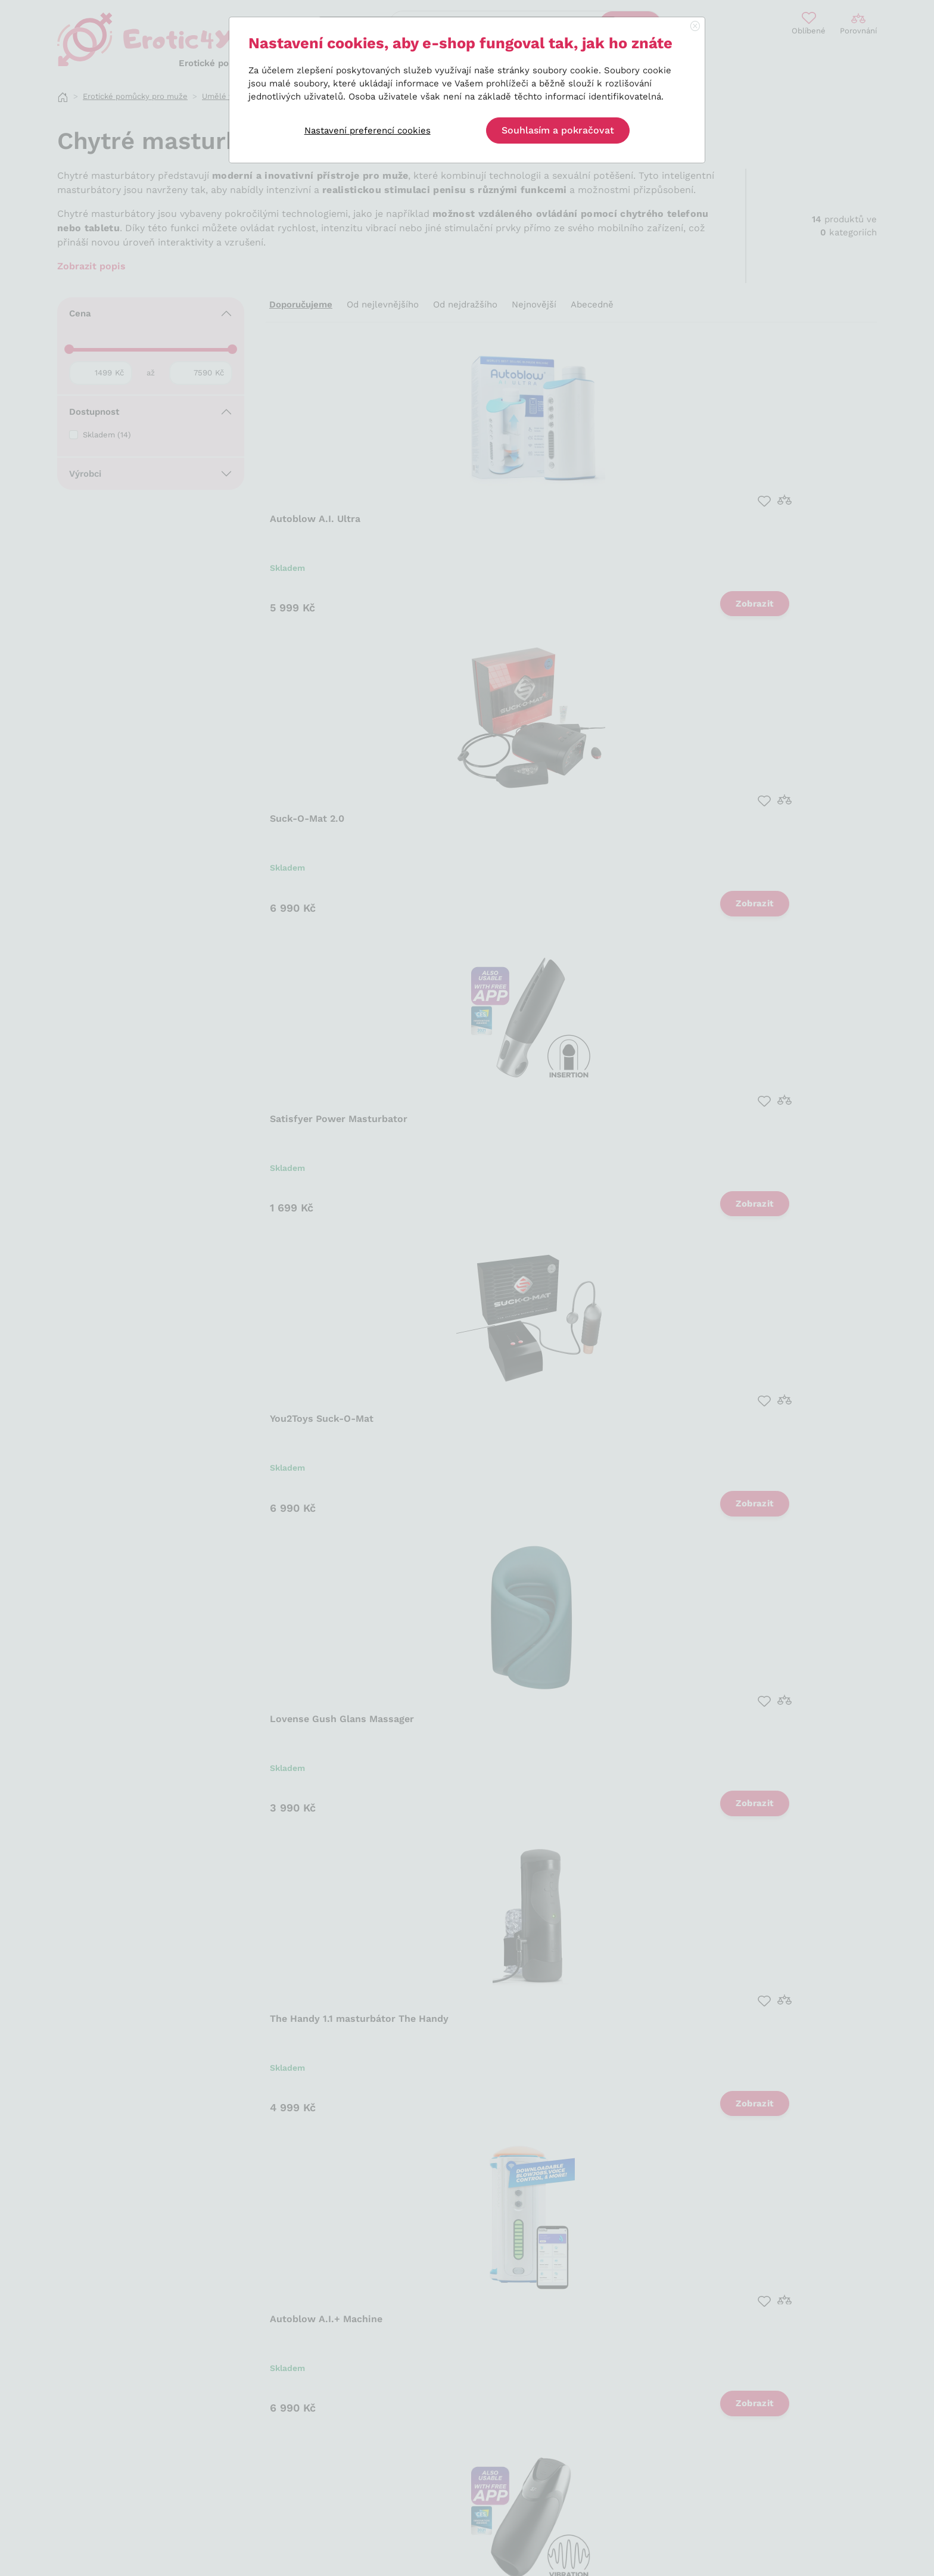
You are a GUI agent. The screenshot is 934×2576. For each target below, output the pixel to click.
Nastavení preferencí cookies (367, 130)
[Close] (695, 27)
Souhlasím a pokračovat (558, 130)
